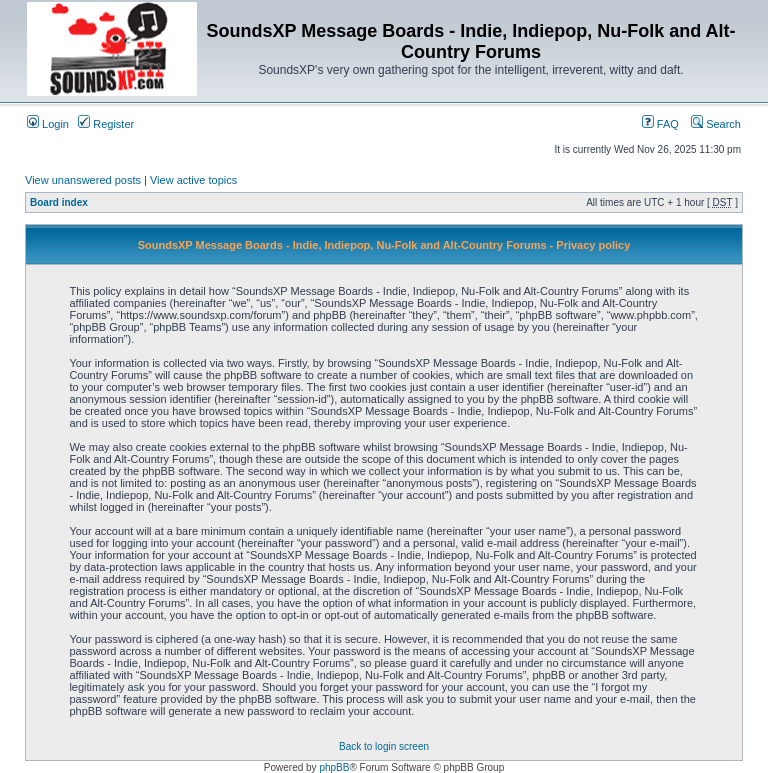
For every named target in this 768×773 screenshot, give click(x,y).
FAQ (660, 124)
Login (48, 124)
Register (106, 124)
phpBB (334, 767)
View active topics (193, 180)
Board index (59, 202)
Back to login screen (384, 746)
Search (716, 124)
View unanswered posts (83, 180)
